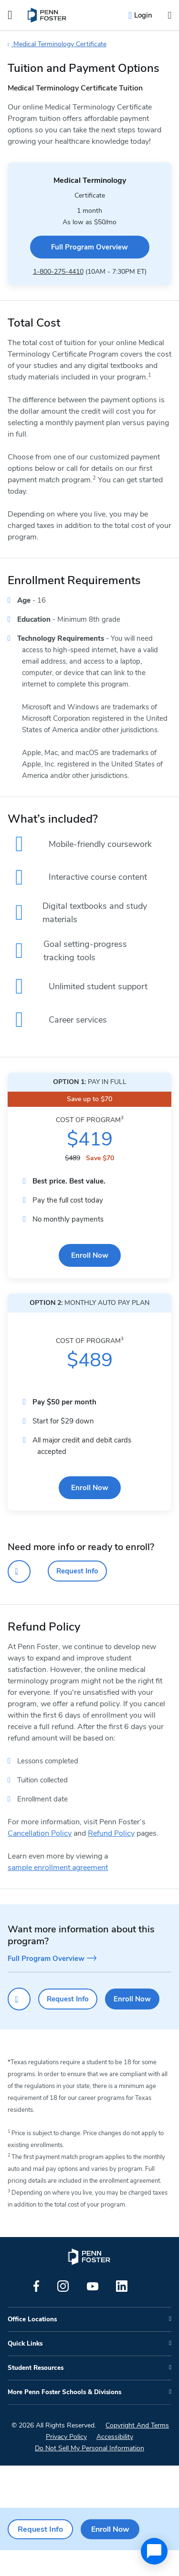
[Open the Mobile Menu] (10, 15)
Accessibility (114, 2462)
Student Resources (35, 2393)
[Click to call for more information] (19, 1597)
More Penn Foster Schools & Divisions (64, 2418)
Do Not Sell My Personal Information (89, 2473)
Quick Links (25, 2369)
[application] (154, 2551)
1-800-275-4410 (58, 271)
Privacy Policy (66, 2462)
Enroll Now (89, 1281)
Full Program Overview (89, 247)
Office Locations (32, 2345)
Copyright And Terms (137, 2451)
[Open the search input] (169, 15)
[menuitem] (47, 15)
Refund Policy (111, 1859)
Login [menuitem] (143, 15)
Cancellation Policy (40, 1859)
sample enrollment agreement (58, 1893)
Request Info (77, 1596)
